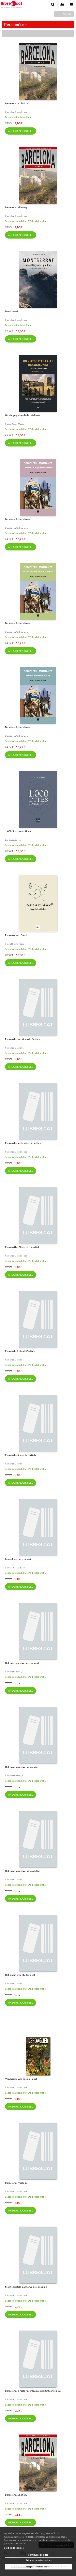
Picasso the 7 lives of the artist (22, 1247)
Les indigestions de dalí (18, 1558)
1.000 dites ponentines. (18, 831)
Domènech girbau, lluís (16, 528)
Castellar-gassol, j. (14, 1048)
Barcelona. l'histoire (16, 2182)
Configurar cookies (38, 2554)
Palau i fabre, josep (15, 944)
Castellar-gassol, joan (16, 112)
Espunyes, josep (13, 840)
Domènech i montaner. (17, 519)
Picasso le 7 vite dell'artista (20, 1351)
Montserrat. (12, 311)
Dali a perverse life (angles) (20, 1974)
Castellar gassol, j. (14, 1671)
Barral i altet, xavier (15, 1567)
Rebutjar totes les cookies (38, 2560)
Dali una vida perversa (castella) (22, 1870)
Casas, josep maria (14, 424)
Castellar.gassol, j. (14, 1775)
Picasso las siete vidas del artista (23, 1143)
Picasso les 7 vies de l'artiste (20, 1455)
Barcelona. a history (16, 207)
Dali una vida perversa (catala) (21, 1766)
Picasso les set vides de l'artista (22, 1039)
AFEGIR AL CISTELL (20, 131)
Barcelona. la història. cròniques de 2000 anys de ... (33, 2390)
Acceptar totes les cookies (38, 2566)
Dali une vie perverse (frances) (22, 1662)
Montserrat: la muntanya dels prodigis (26, 2286)
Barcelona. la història (16, 103)
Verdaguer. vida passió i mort (21, 2078)
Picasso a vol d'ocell (16, 935)
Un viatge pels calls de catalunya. (23, 415)
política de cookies (14, 2547)
